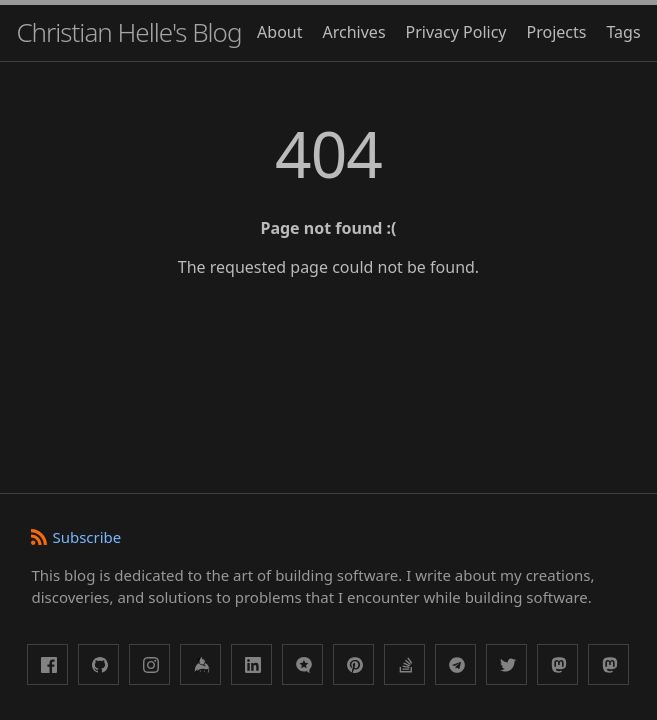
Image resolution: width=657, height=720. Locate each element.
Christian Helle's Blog (128, 32)
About (279, 32)
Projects (557, 32)
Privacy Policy (456, 32)
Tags (623, 32)
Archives (354, 32)
